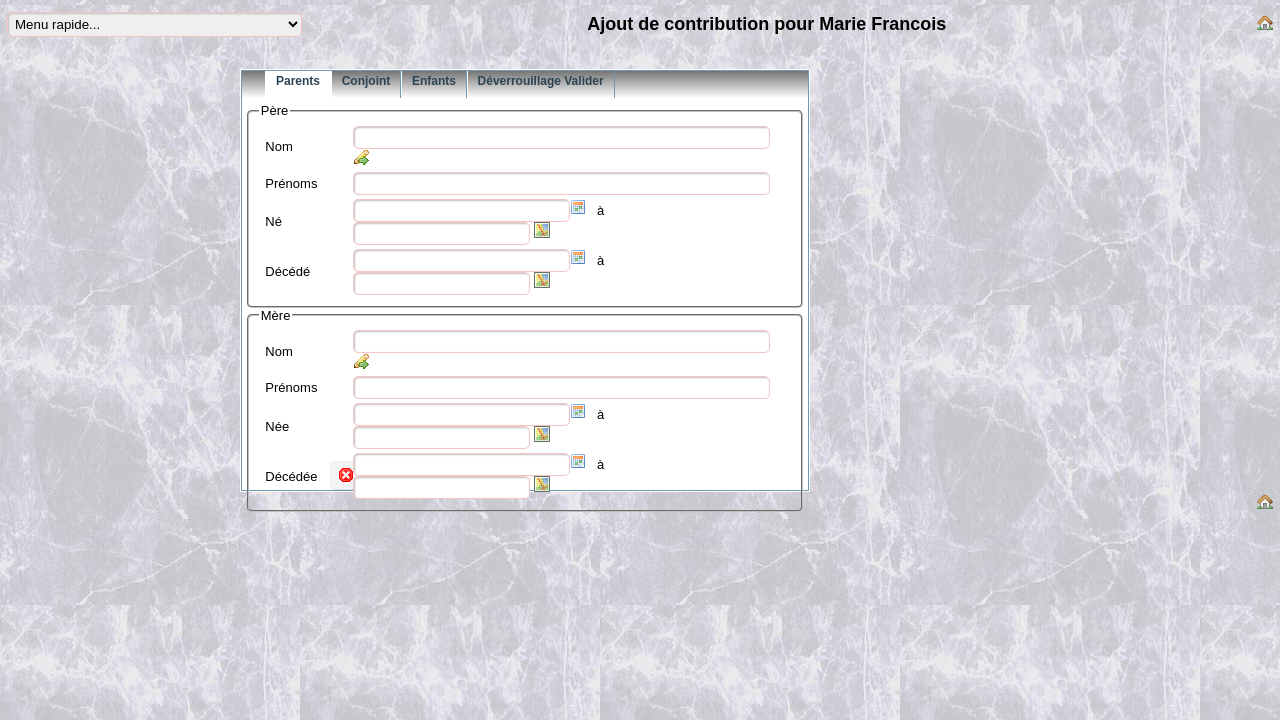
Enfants (434, 81)
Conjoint (366, 81)
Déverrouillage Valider (541, 81)
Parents (298, 81)
